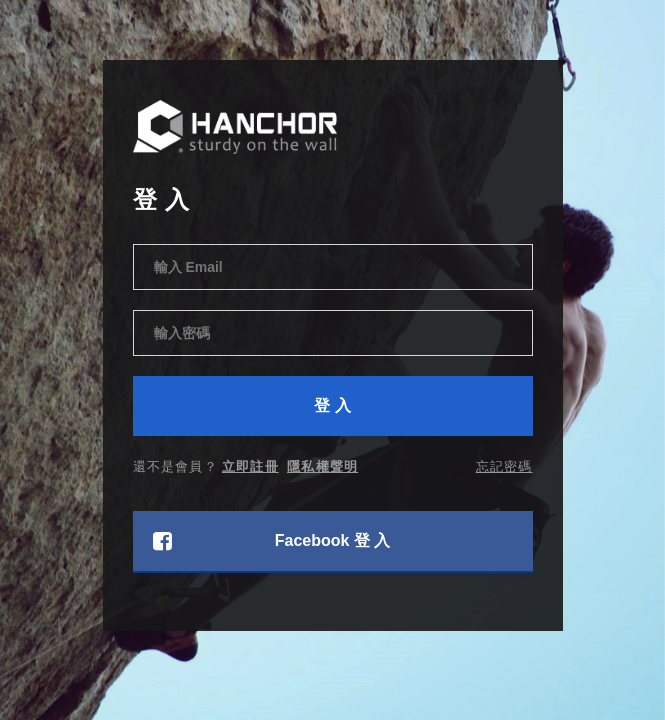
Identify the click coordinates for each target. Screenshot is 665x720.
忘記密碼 (504, 466)
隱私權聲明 (322, 466)
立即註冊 (250, 466)
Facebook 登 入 (272, 541)
